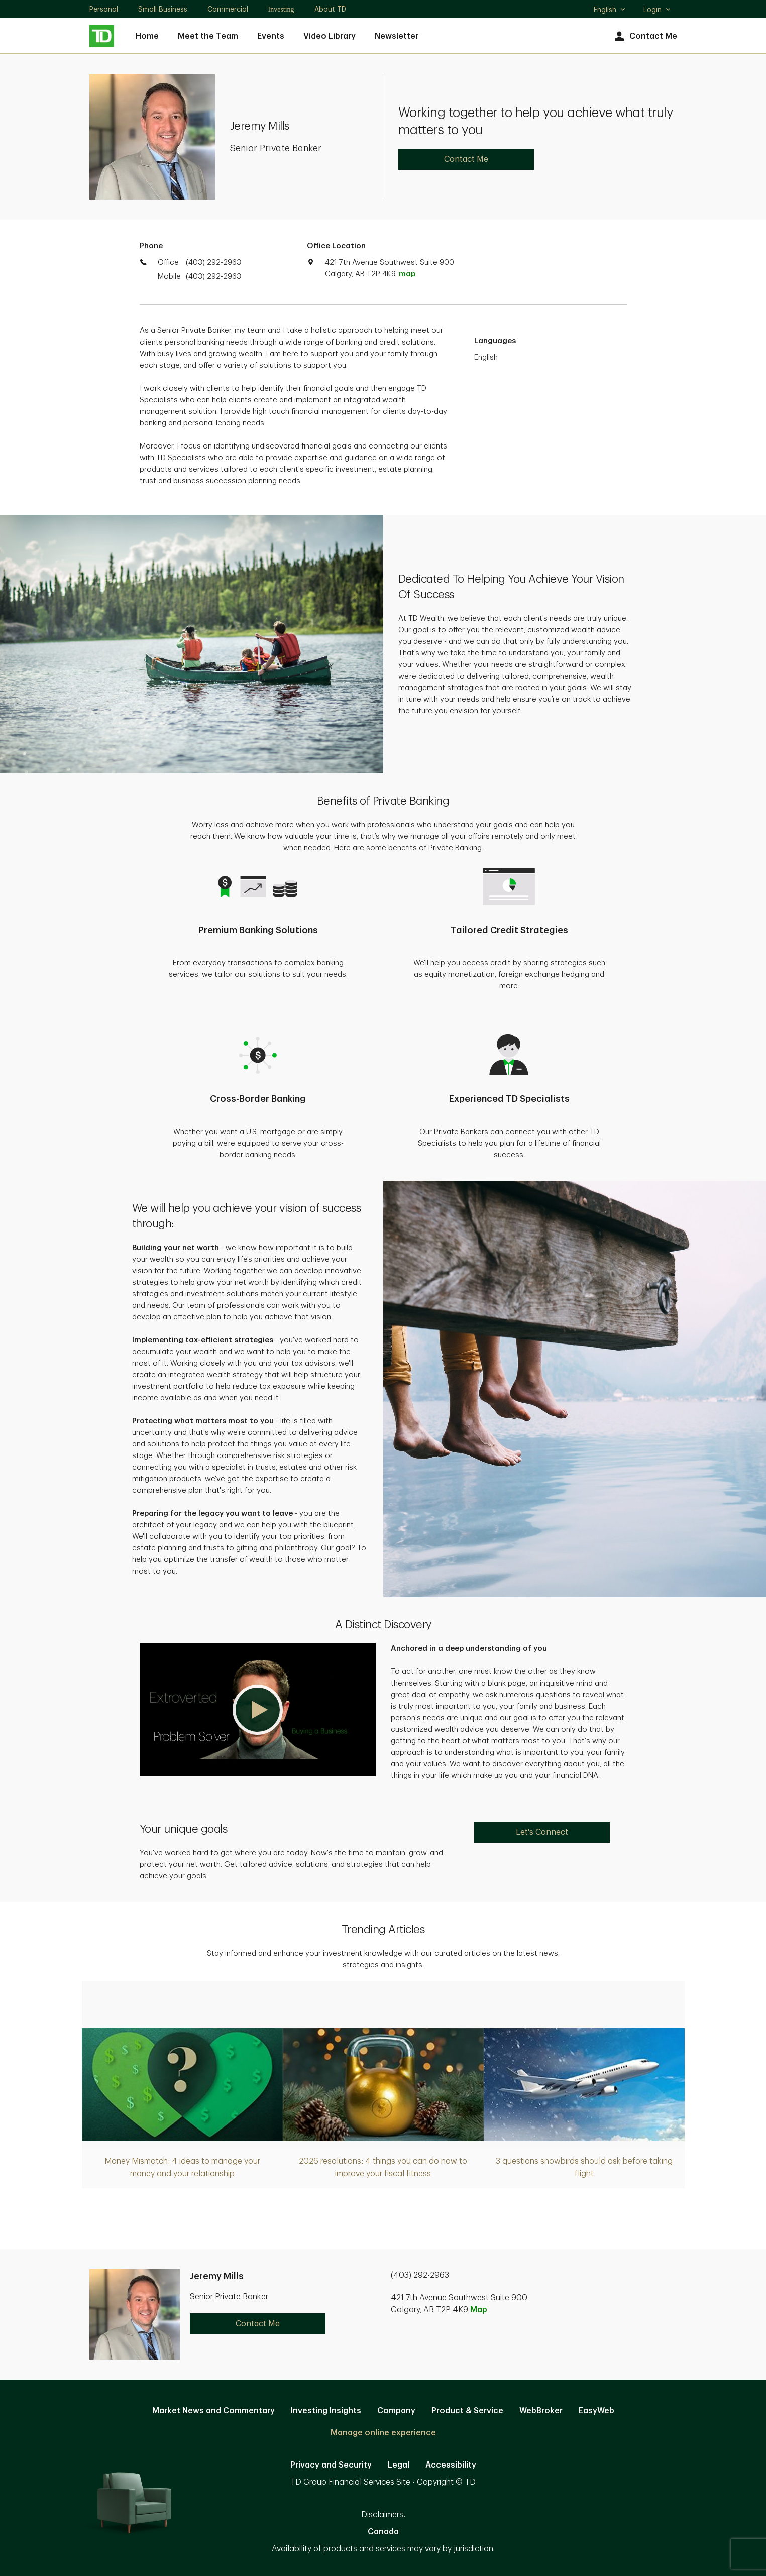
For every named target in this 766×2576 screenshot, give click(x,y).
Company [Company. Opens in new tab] (396, 2411)
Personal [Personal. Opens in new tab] (103, 9)
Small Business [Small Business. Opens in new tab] (162, 9)
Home (147, 36)
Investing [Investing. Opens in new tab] (281, 9)
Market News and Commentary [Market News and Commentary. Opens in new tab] (213, 2411)
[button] (258, 1709)
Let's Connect (542, 1832)
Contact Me (644, 36)
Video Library (329, 36)
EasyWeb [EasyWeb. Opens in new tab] (596, 2411)
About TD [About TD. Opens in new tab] (330, 9)
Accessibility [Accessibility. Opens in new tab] (450, 2465)
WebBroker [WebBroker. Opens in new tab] (541, 2411)
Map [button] (478, 2310)
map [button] (407, 274)
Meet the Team (208, 36)
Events (270, 36)
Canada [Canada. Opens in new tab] (383, 2532)
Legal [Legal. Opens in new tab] (398, 2465)
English (610, 10)
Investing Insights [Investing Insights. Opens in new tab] (326, 2411)
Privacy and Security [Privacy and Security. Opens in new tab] (331, 2465)
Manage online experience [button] (383, 2433)
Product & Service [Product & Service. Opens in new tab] (467, 2411)
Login (657, 9)
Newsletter (396, 36)
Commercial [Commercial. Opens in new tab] (227, 9)
